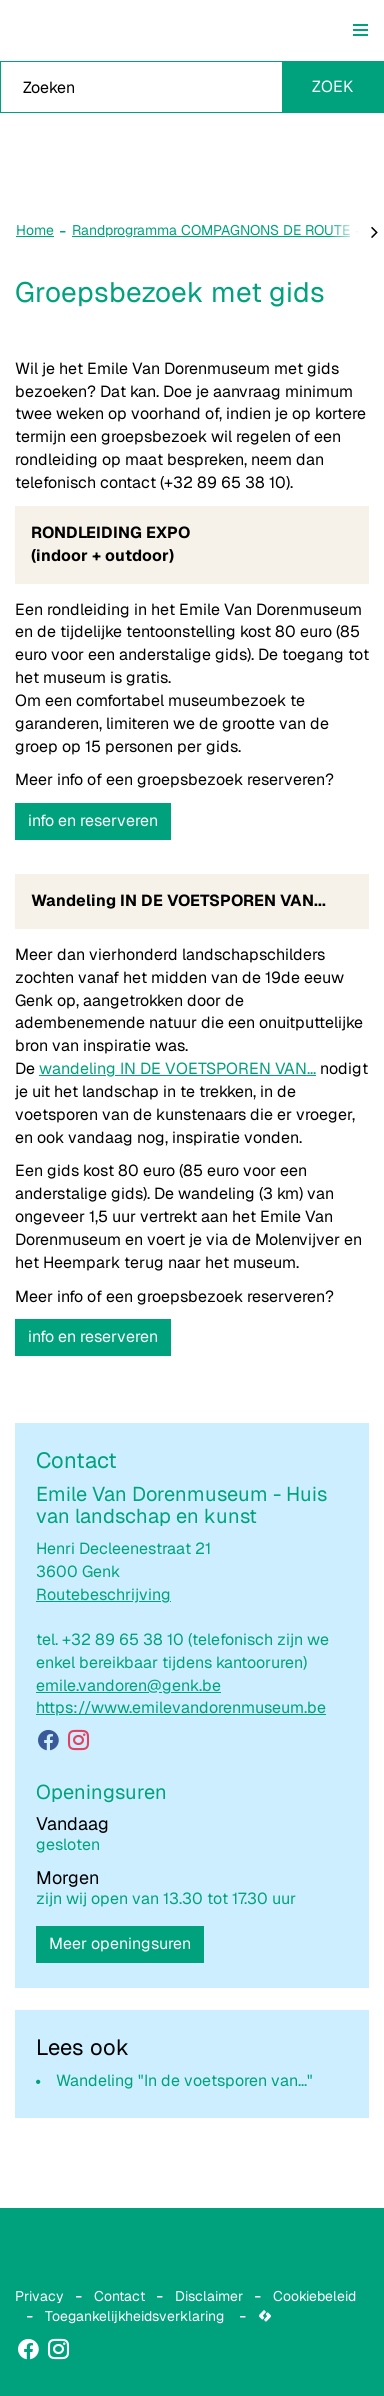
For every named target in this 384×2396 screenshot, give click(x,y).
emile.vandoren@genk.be (128, 1685)
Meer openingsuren (120, 1943)
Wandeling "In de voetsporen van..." (184, 2080)
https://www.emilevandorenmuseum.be (181, 1707)
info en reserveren (93, 820)
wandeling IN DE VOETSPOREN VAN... (177, 1068)
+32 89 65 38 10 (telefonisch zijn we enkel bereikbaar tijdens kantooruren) (182, 1651)
